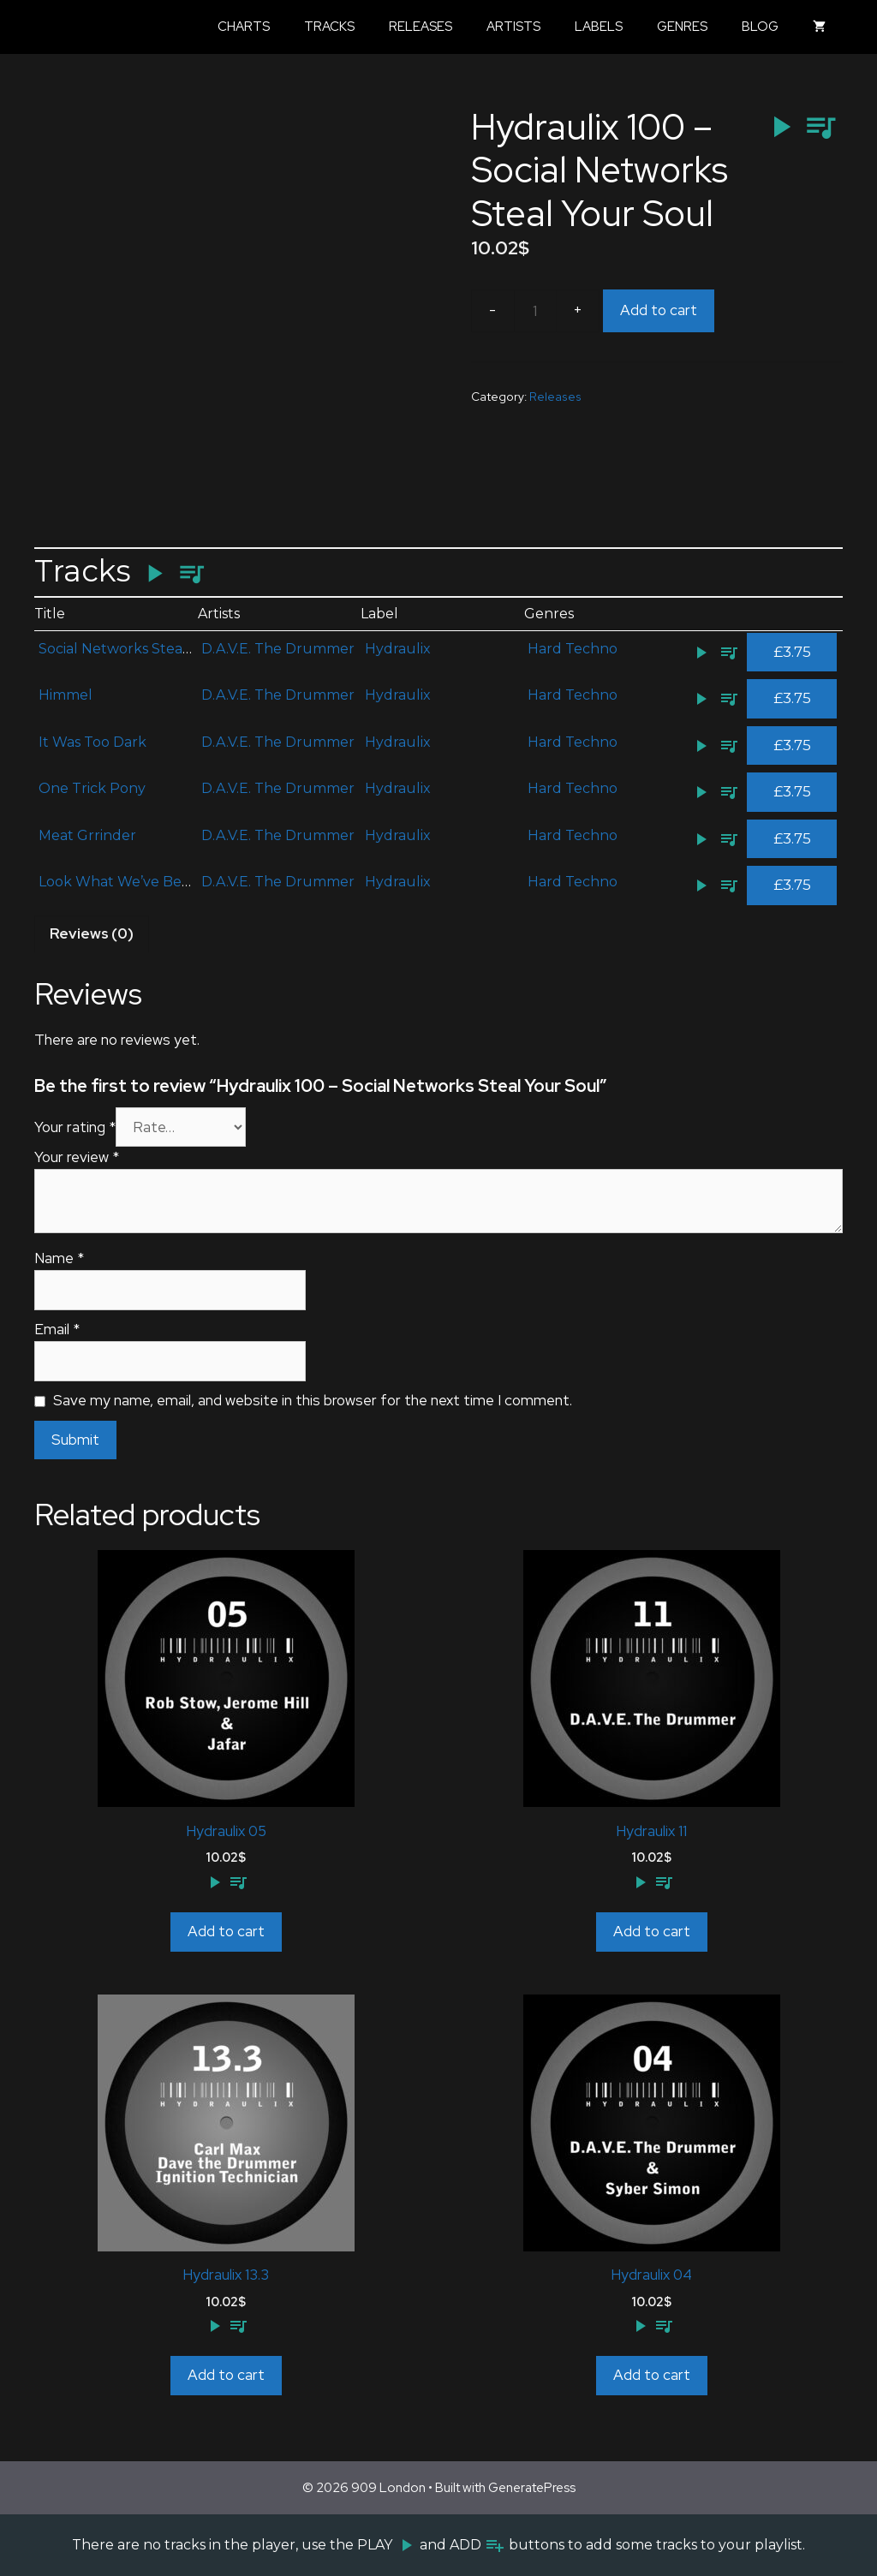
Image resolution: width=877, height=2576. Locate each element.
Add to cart (658, 310)
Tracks (329, 26)
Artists (513, 26)
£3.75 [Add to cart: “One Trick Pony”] (792, 791)
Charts (244, 26)
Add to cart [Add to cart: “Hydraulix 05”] (226, 1931)
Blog (760, 26)
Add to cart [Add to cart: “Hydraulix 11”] (651, 1931)
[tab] (91, 934)
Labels (599, 26)
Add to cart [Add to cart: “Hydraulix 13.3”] (226, 2374)
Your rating (75, 1127)
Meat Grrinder (87, 835)
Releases (420, 26)
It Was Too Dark (92, 742)
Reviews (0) (92, 933)
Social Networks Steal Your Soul (148, 649)
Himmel (65, 695)
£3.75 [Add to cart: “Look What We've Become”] (792, 884)
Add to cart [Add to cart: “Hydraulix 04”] (651, 2374)
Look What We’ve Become (129, 882)
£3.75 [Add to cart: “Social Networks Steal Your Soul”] (792, 651)
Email (57, 1329)
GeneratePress (532, 2487)
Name (59, 1258)
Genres (682, 26)
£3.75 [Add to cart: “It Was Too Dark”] (792, 745)
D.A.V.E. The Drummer (278, 649)
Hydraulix (398, 649)
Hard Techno (572, 649)
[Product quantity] (535, 310)
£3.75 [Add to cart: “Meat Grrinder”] (792, 838)
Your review (76, 1157)
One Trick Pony (92, 788)
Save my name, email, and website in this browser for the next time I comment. (312, 1400)
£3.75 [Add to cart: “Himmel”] (792, 698)
